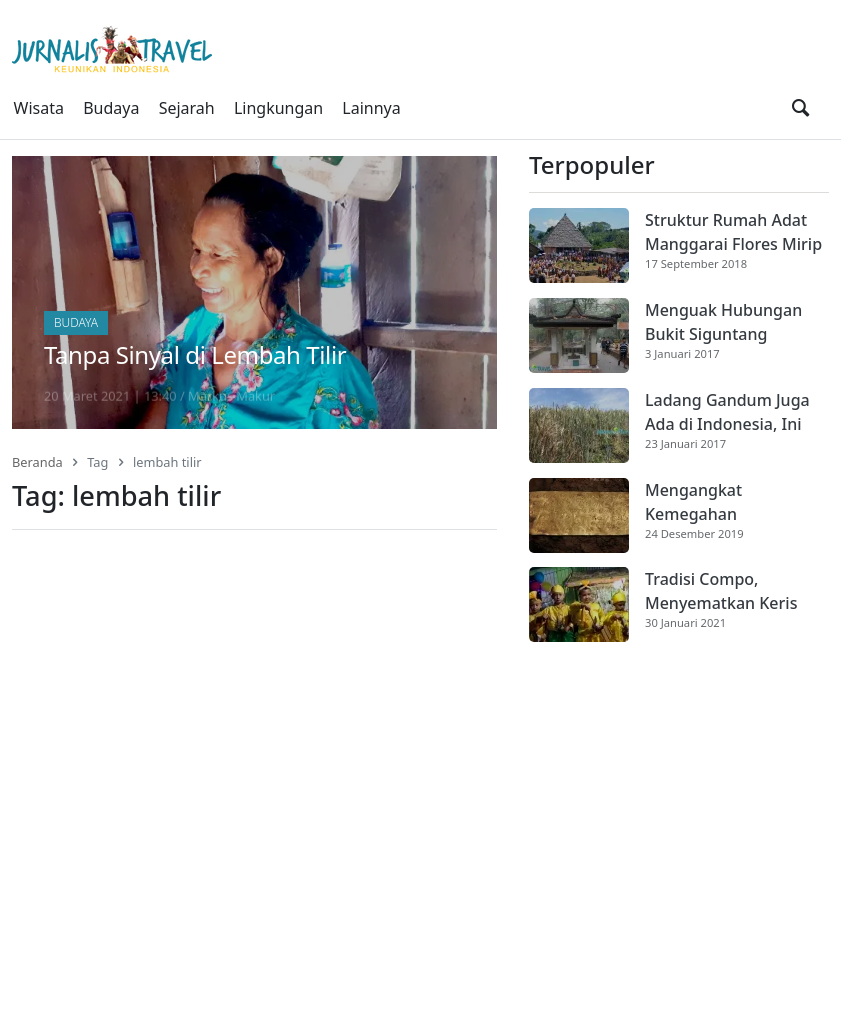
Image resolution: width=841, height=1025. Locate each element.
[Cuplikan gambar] (579, 245)
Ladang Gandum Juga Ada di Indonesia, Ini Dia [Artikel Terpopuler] (727, 412)
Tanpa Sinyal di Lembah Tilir (195, 354)
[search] (800, 108)
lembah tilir (167, 462)
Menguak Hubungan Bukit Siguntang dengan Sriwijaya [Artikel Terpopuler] (723, 322)
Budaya (111, 108)
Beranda (37, 462)
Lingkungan (278, 108)
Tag (97, 462)
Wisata (39, 108)
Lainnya (371, 108)
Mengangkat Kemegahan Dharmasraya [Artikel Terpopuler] (696, 502)
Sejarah (187, 108)
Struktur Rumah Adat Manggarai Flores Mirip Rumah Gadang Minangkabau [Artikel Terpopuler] (733, 232)
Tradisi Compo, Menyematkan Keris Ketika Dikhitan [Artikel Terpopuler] (721, 591)
